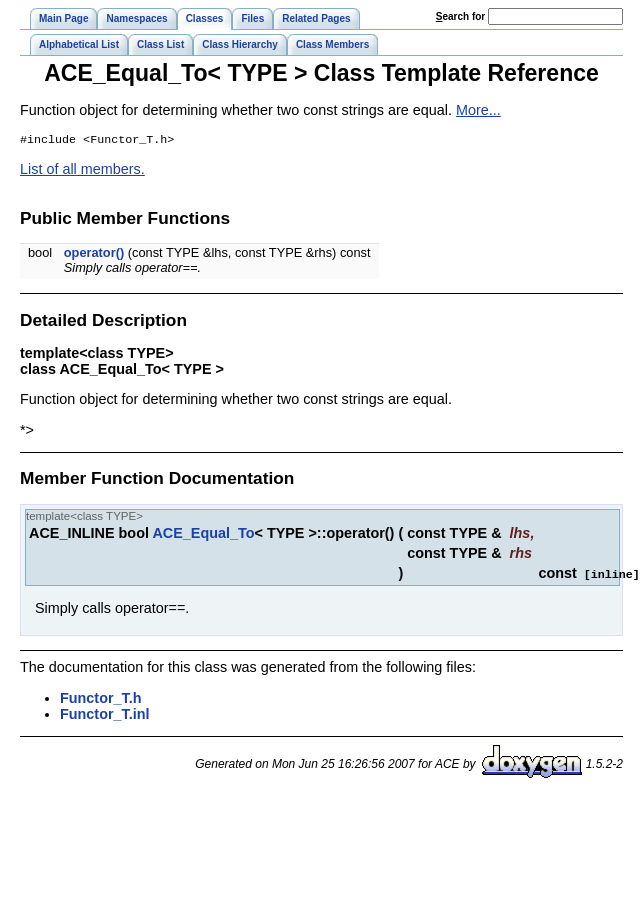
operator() (94, 254)
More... (478, 110)
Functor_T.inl (105, 715)
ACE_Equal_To (203, 535)
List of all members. (82, 171)
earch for (460, 16)
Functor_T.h (101, 699)
